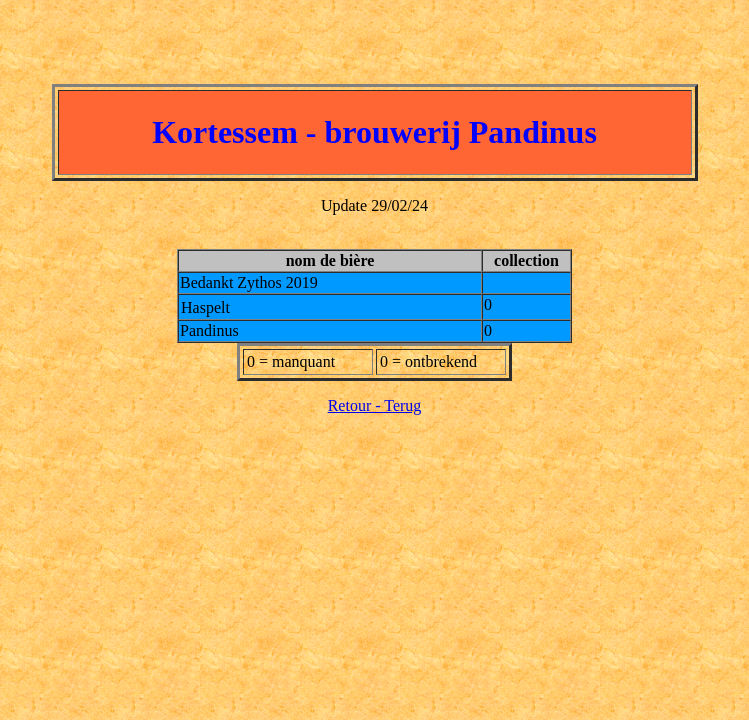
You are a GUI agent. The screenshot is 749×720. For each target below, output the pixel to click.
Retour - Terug (375, 405)
